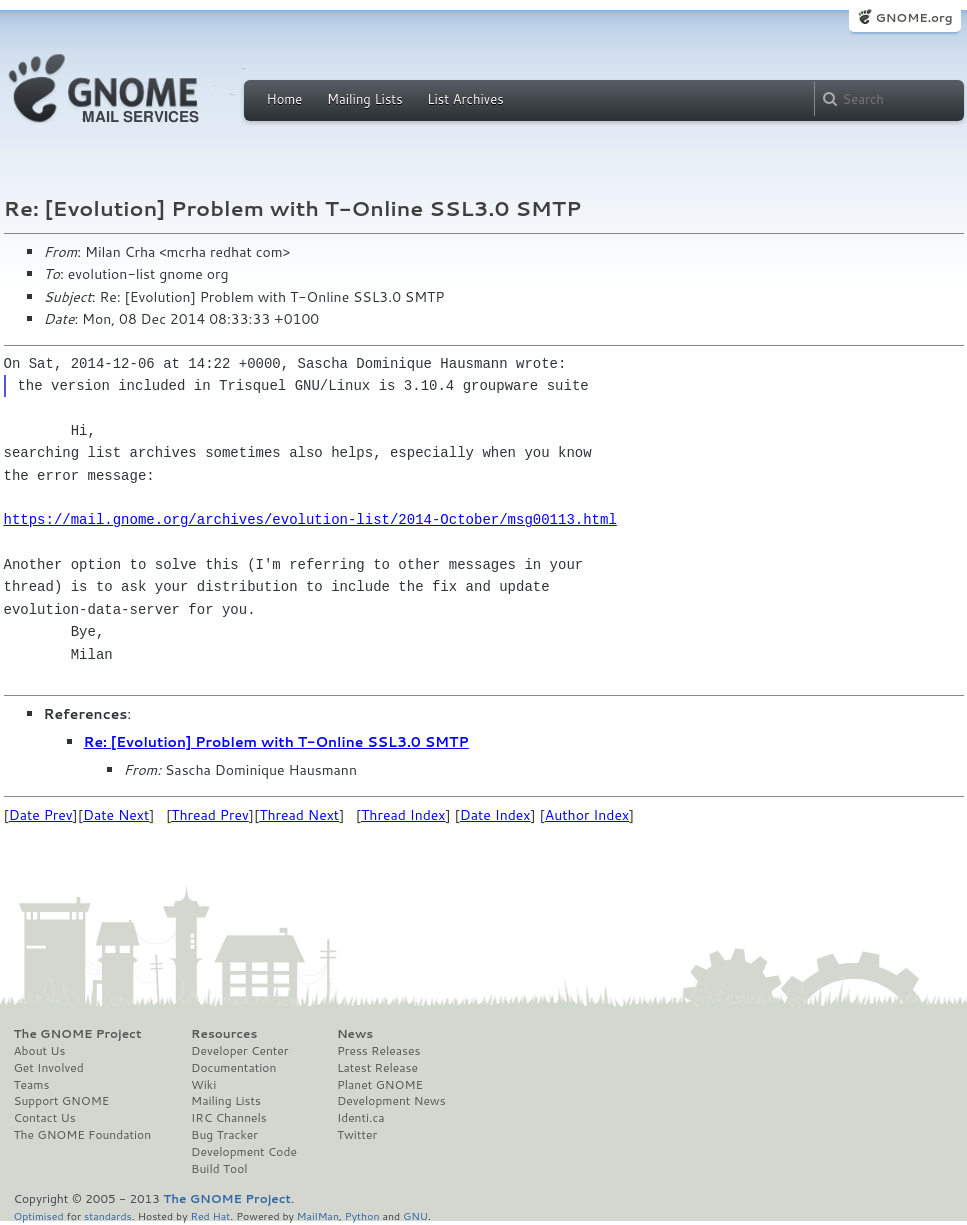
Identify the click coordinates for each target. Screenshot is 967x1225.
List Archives (465, 99)
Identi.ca (361, 1118)
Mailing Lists (365, 99)
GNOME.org (913, 17)
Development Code (244, 1152)
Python (362, 1215)
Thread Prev (210, 815)
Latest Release (377, 1068)
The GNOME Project (78, 1034)
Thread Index (403, 815)
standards (108, 1215)
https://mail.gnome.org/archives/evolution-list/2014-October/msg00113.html (310, 519)
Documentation (233, 1068)
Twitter (357, 1135)
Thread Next (299, 815)
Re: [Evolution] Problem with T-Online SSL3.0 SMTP (276, 742)
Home (285, 99)
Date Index (495, 815)
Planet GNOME (380, 1085)
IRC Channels (229, 1118)
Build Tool (219, 1169)
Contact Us (45, 1118)
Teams (32, 1085)
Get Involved (49, 1068)
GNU (415, 1215)
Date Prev (41, 815)
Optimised (39, 1215)
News (355, 1034)
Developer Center (239, 1051)
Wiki (203, 1085)
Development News (391, 1101)
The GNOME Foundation (83, 1135)
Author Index (587, 815)
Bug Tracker (224, 1135)
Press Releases (378, 1051)
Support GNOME (62, 1101)
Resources (224, 1034)
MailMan (318, 1215)
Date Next (116, 815)
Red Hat (210, 1215)
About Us (40, 1051)
